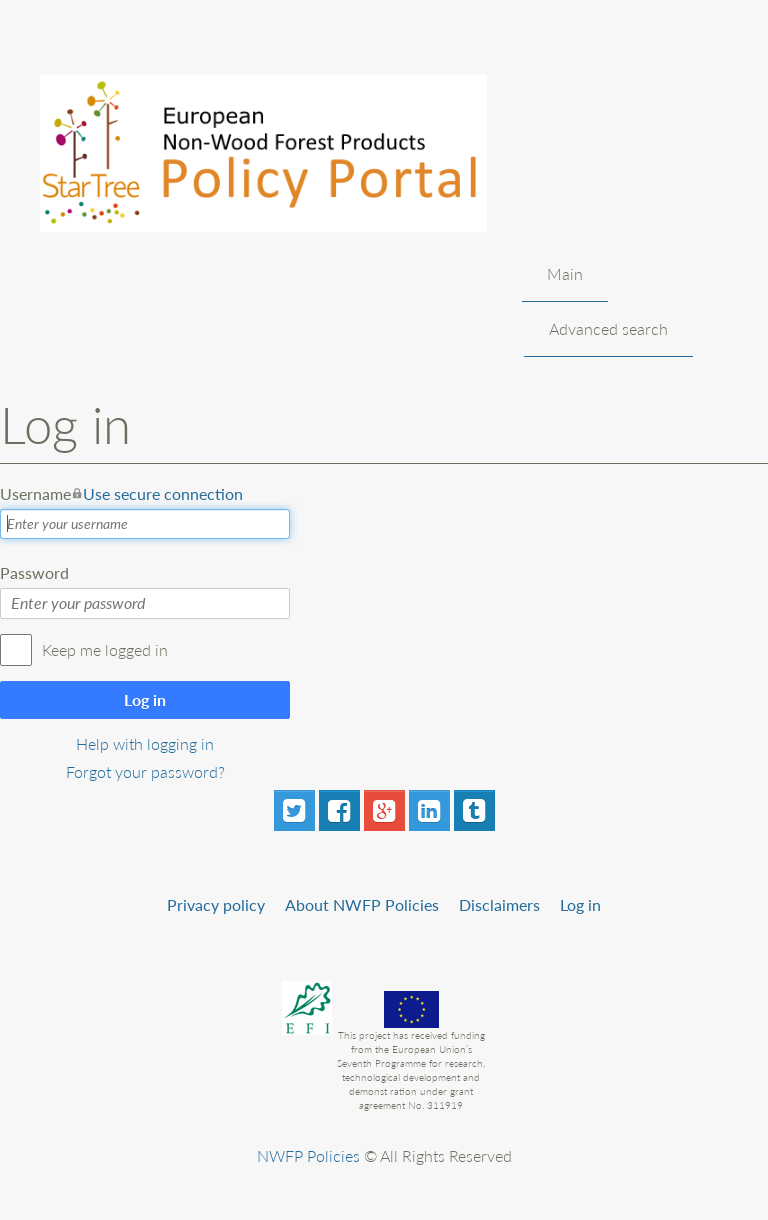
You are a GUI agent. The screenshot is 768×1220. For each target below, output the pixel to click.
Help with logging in (145, 743)
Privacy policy (216, 904)
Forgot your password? (145, 771)
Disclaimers (499, 904)
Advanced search (608, 328)
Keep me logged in (105, 649)
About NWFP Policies (362, 904)
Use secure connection (163, 493)
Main (565, 273)
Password (34, 572)
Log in (145, 699)
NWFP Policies (308, 1155)
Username (121, 494)
